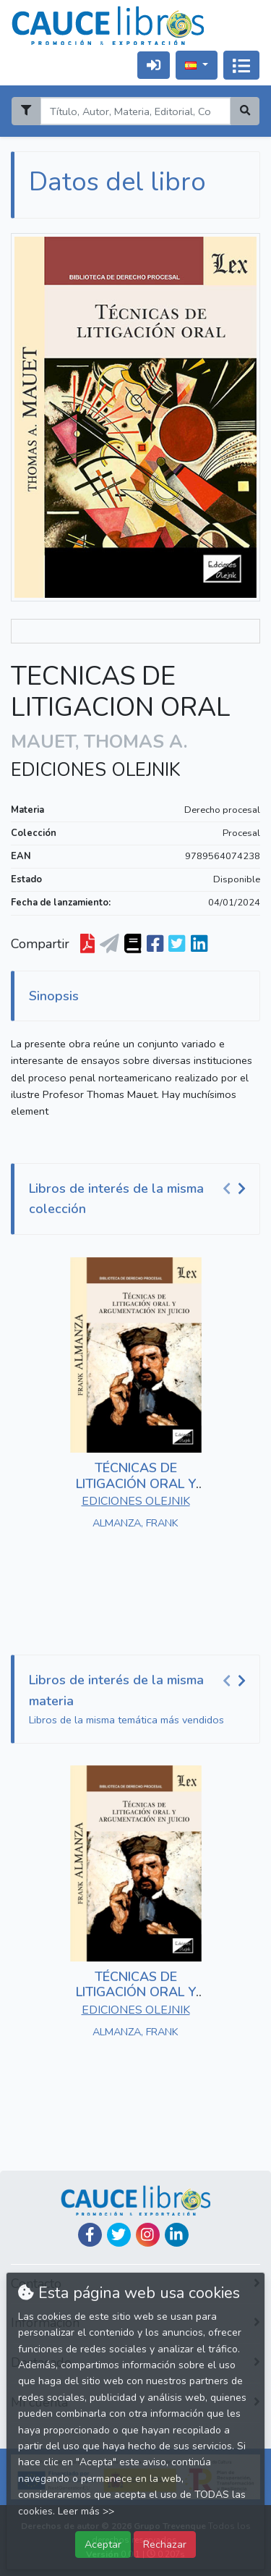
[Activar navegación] (241, 65)
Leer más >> (86, 2511)
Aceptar (103, 2544)
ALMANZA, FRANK (135, 1523)
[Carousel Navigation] (236, 1189)
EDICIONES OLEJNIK (96, 770)
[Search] (135, 111)
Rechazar (164, 2544)
